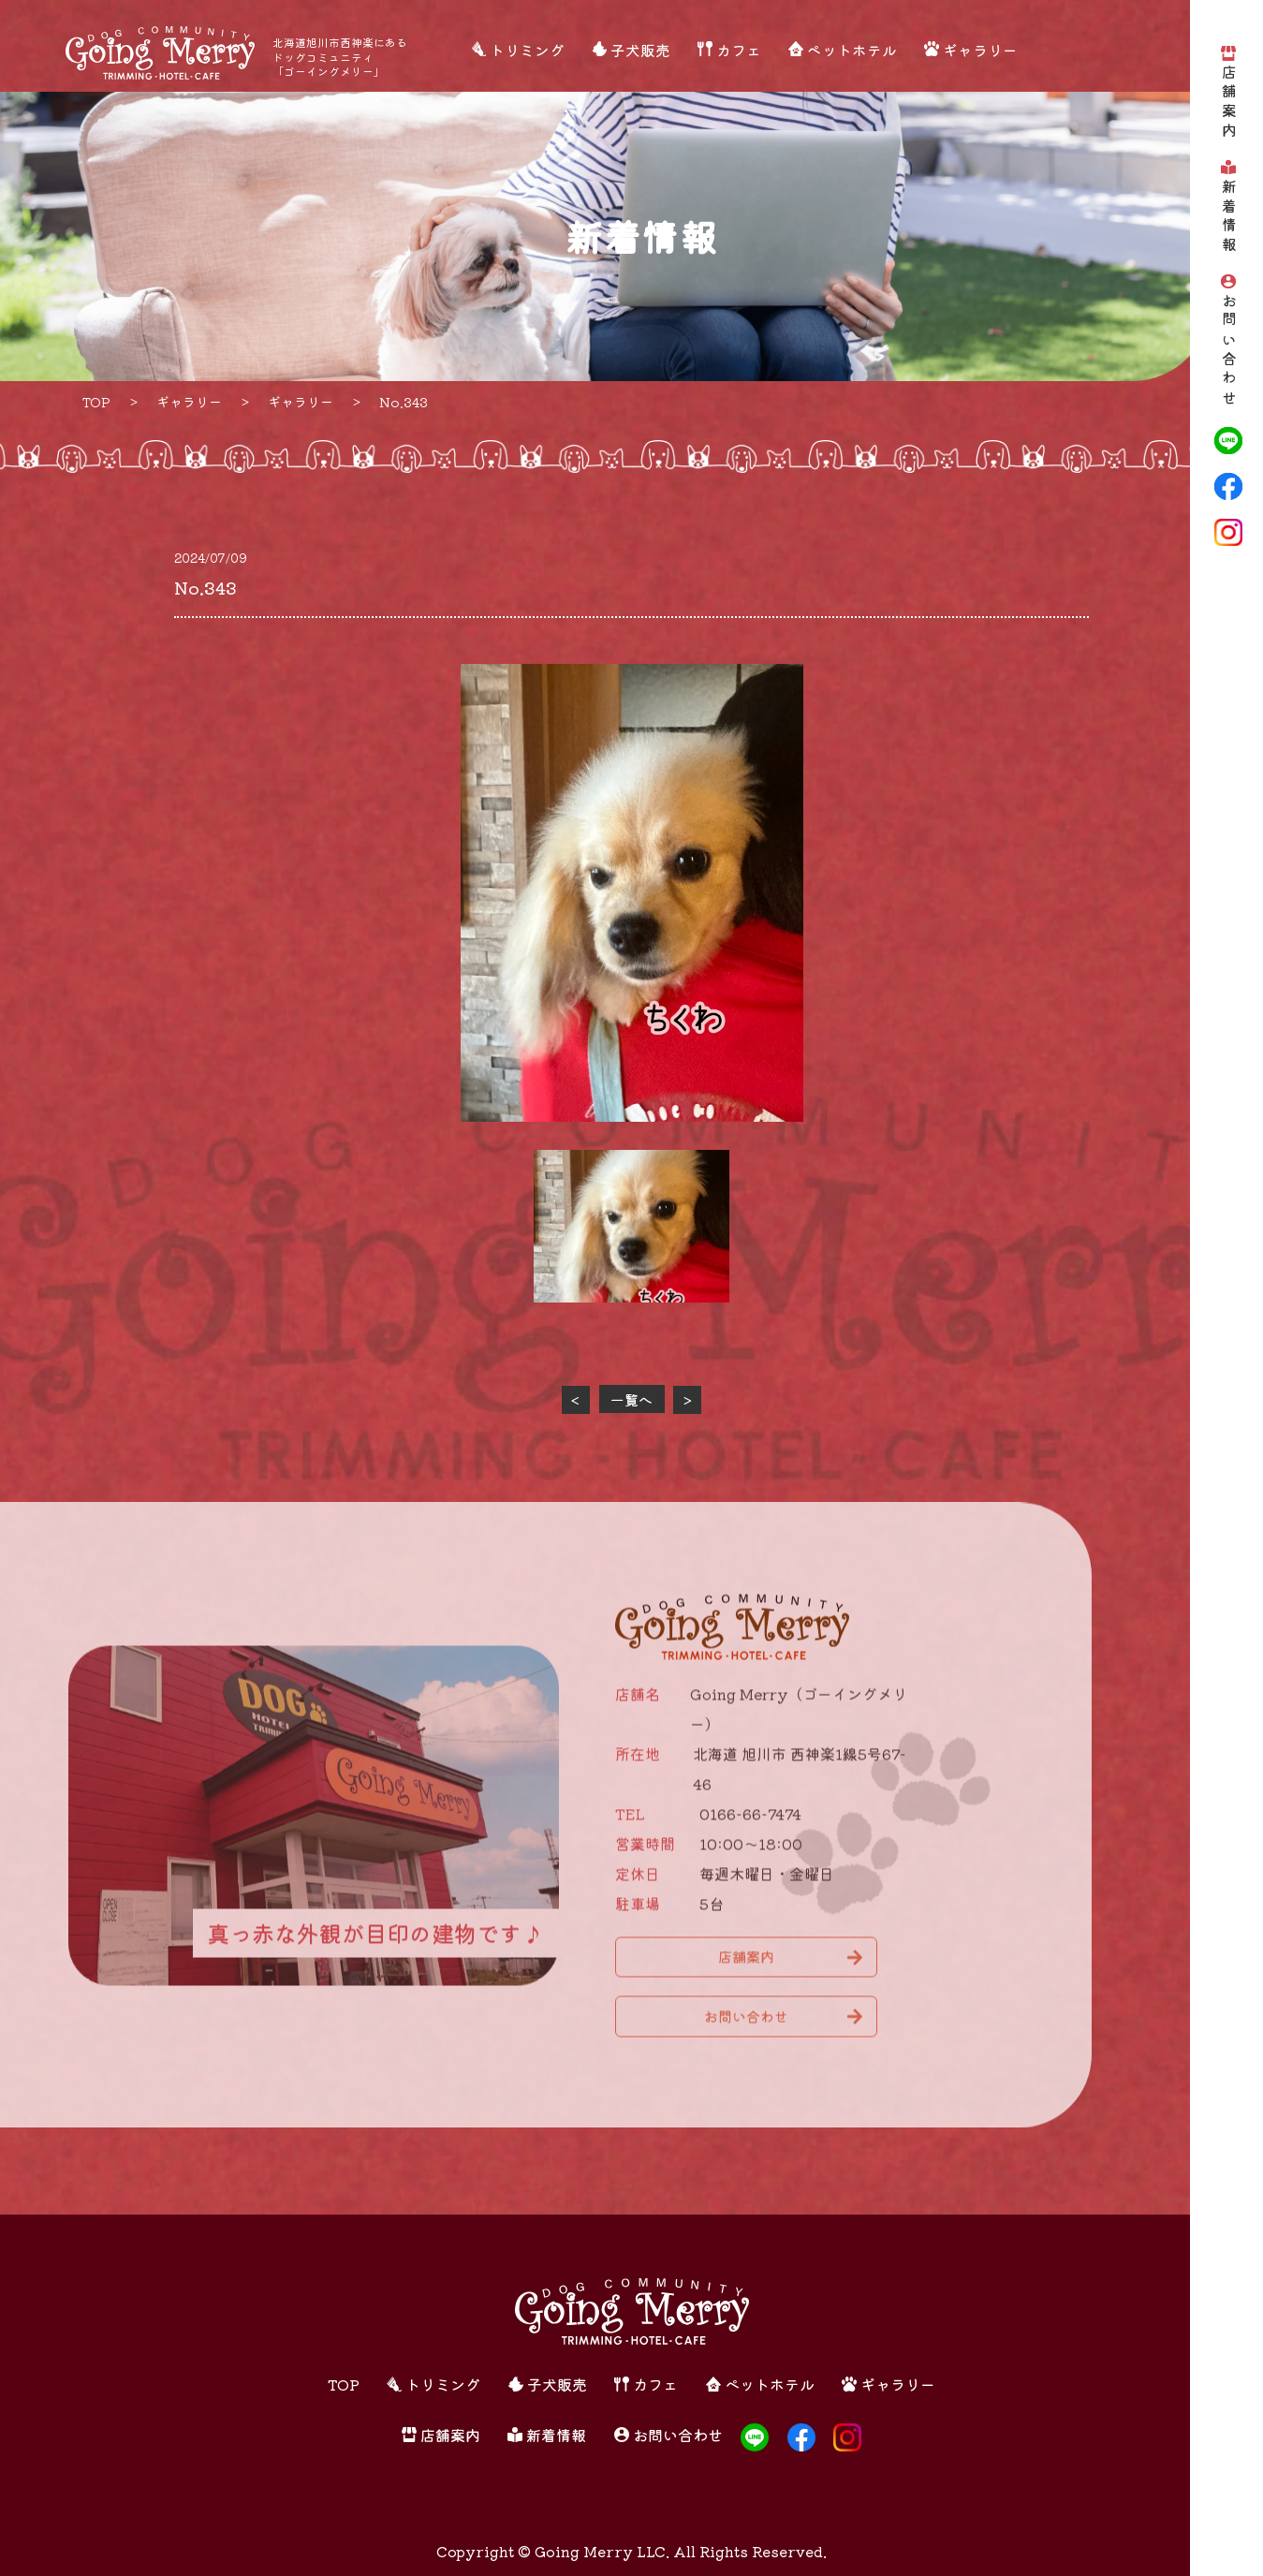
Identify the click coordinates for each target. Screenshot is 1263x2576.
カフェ (738, 50)
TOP (344, 2384)
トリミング (527, 50)
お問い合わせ (1229, 350)
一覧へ (631, 1399)
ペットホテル (852, 50)
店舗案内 (1229, 102)
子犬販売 (640, 50)
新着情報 (1229, 217)
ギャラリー (980, 50)
